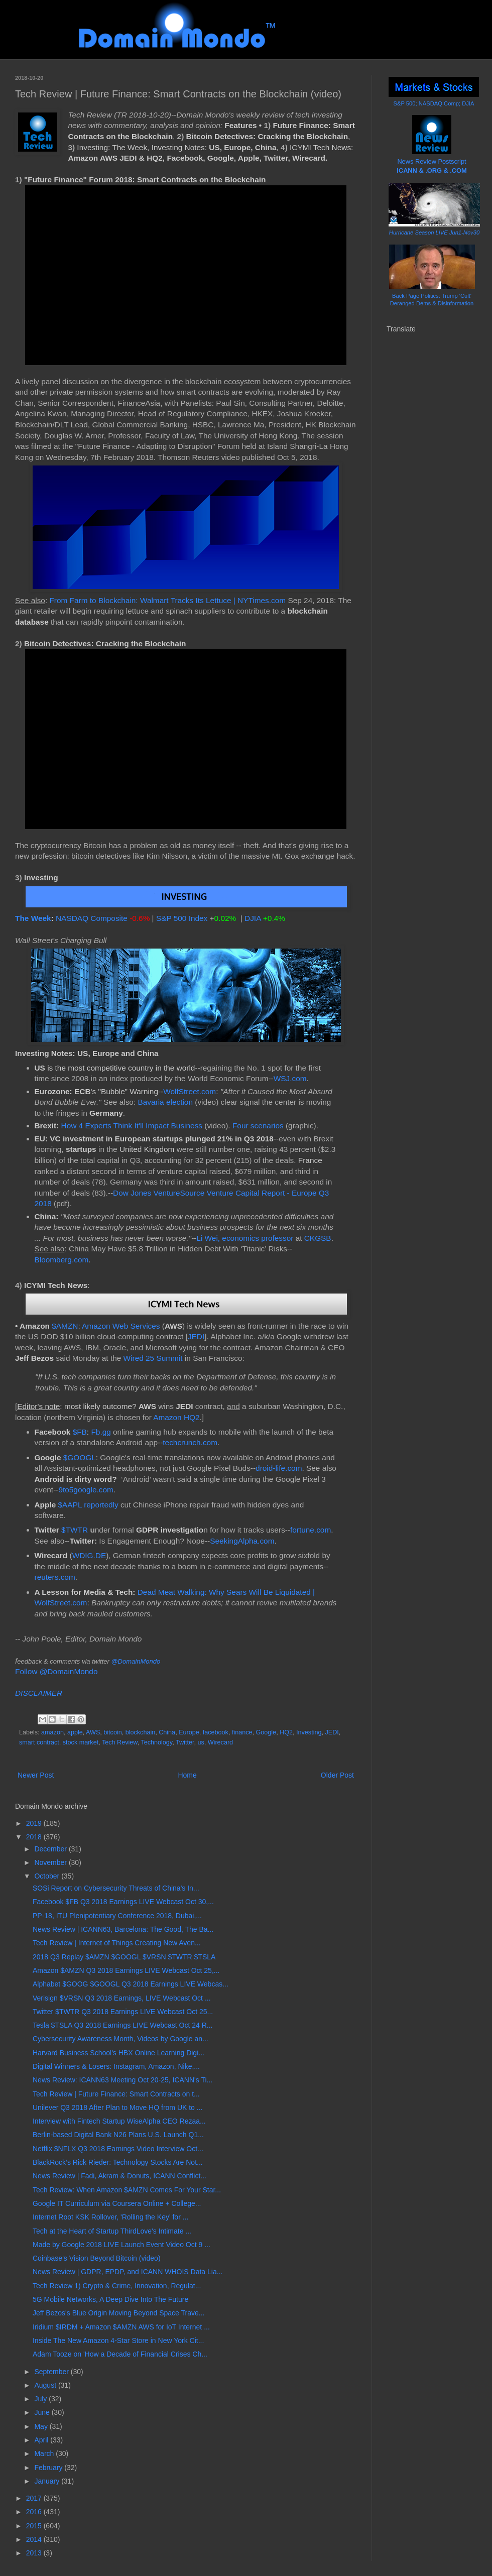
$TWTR (74, 1530)
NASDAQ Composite (92, 918)
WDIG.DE (89, 1555)
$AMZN (65, 1326)
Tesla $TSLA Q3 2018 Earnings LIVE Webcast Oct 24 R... (122, 2025)
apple (75, 1732)
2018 (35, 1837)
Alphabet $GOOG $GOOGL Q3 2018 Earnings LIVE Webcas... (130, 1984)
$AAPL (70, 1504)
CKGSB (317, 1238)
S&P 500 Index (181, 918)
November (51, 1862)
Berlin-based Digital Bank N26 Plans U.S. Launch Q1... (118, 2135)
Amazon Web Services (121, 1326)
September (52, 2372)
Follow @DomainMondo (56, 1671)
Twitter (185, 1742)
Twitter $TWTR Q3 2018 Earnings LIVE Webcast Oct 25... (123, 2012)
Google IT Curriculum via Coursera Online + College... (117, 2203)
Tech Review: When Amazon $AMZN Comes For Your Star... (127, 2190)
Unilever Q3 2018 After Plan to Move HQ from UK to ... (117, 2107)
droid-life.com (279, 1468)
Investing (308, 1732)
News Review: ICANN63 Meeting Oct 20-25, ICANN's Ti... (122, 2080)
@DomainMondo (135, 1661)
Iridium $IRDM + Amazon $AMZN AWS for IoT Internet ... (121, 2327)
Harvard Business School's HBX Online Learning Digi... (118, 2053)
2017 (35, 2498)
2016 (35, 2512)
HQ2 (286, 1732)
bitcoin (112, 1732)
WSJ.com (290, 1078)
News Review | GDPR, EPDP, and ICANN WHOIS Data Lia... (127, 2272)
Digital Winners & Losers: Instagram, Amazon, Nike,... (116, 2066)
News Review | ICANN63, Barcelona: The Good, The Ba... (123, 1929)
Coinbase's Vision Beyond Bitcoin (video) (97, 2258)
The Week (33, 918)
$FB (80, 1432)
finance (242, 1732)
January (47, 2481)
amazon (52, 1732)
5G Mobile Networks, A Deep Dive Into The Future (110, 2299)
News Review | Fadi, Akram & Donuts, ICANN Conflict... (119, 2176)
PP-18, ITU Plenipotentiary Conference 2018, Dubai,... (117, 1916)
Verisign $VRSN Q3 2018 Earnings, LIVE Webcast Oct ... (122, 1998)
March (45, 2453)
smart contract (39, 1742)
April (42, 2440)
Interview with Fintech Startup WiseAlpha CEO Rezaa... (119, 2121)
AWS (93, 1732)
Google (266, 1732)
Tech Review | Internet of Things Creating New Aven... (117, 1943)
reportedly (101, 1504)
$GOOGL (79, 1457)
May (41, 2426)
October (47, 1876)
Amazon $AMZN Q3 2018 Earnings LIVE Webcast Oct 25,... (126, 1970)
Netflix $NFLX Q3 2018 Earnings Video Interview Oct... (118, 2149)
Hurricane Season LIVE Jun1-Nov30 (434, 232)
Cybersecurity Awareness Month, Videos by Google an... (120, 2039)
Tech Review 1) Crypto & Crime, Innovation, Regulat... (117, 2286)
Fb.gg (100, 1432)
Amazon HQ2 (176, 1417)
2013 (35, 2553)
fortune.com (310, 1530)
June (42, 2412)
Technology (156, 1742)
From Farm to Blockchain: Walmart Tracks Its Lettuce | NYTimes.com (167, 600)
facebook (215, 1732)
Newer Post (36, 1775)
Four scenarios (258, 1125)
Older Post (337, 1775)
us (200, 1742)
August (46, 2385)
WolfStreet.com (189, 1091)
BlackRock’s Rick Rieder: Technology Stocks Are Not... (118, 2162)
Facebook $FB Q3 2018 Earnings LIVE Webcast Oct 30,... (123, 1902)
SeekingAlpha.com (242, 1541)
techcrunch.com (190, 1442)
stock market (80, 1742)
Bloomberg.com (62, 1259)
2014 (35, 2539)
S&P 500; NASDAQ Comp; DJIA (434, 103)
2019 (35, 1823)
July (41, 2399)
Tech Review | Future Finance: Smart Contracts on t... (116, 2094)
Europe (189, 1732)
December (51, 1849)
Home (187, 1775)
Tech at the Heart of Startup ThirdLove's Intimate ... (112, 2231)
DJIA (252, 918)
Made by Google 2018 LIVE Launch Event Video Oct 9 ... (121, 2245)
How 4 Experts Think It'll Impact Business (132, 1125)
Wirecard (220, 1742)
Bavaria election (165, 1102)
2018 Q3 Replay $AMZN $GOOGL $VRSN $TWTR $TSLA (124, 1957)
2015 (35, 2526)
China (167, 1732)
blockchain (141, 1732)
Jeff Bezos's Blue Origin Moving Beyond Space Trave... (118, 2313)
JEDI (196, 1336)
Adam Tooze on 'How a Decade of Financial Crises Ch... (120, 2354)
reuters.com (55, 1577)
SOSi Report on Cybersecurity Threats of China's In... (116, 1888)
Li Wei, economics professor (244, 1238)
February (49, 2468)
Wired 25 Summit (153, 1358)
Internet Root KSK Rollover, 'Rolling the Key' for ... (110, 2217)
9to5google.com (85, 1489)
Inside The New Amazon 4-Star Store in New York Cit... (118, 2340)
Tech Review (120, 1742)
